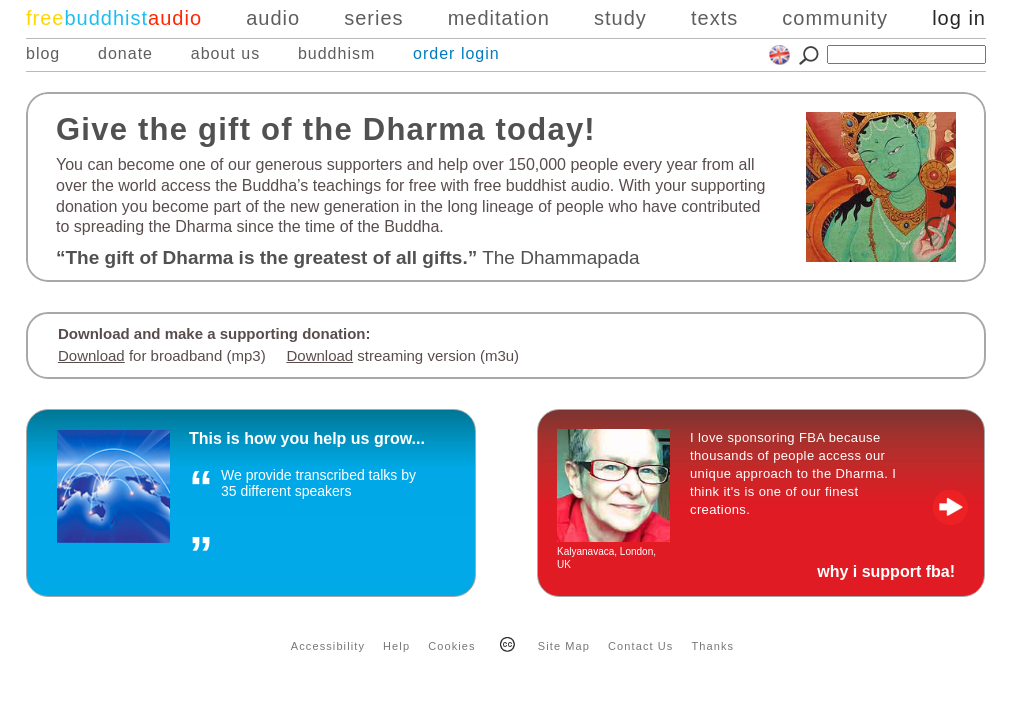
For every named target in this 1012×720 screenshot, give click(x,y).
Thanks (713, 646)
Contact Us (640, 646)
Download (91, 355)
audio (273, 18)
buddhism (336, 53)
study (620, 18)
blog (43, 53)
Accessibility (328, 646)
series (373, 18)
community (835, 18)
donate (125, 53)
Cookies (451, 646)
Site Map (564, 646)
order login (456, 53)
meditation (499, 18)
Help (396, 646)
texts (714, 18)
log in (959, 18)
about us (225, 53)
